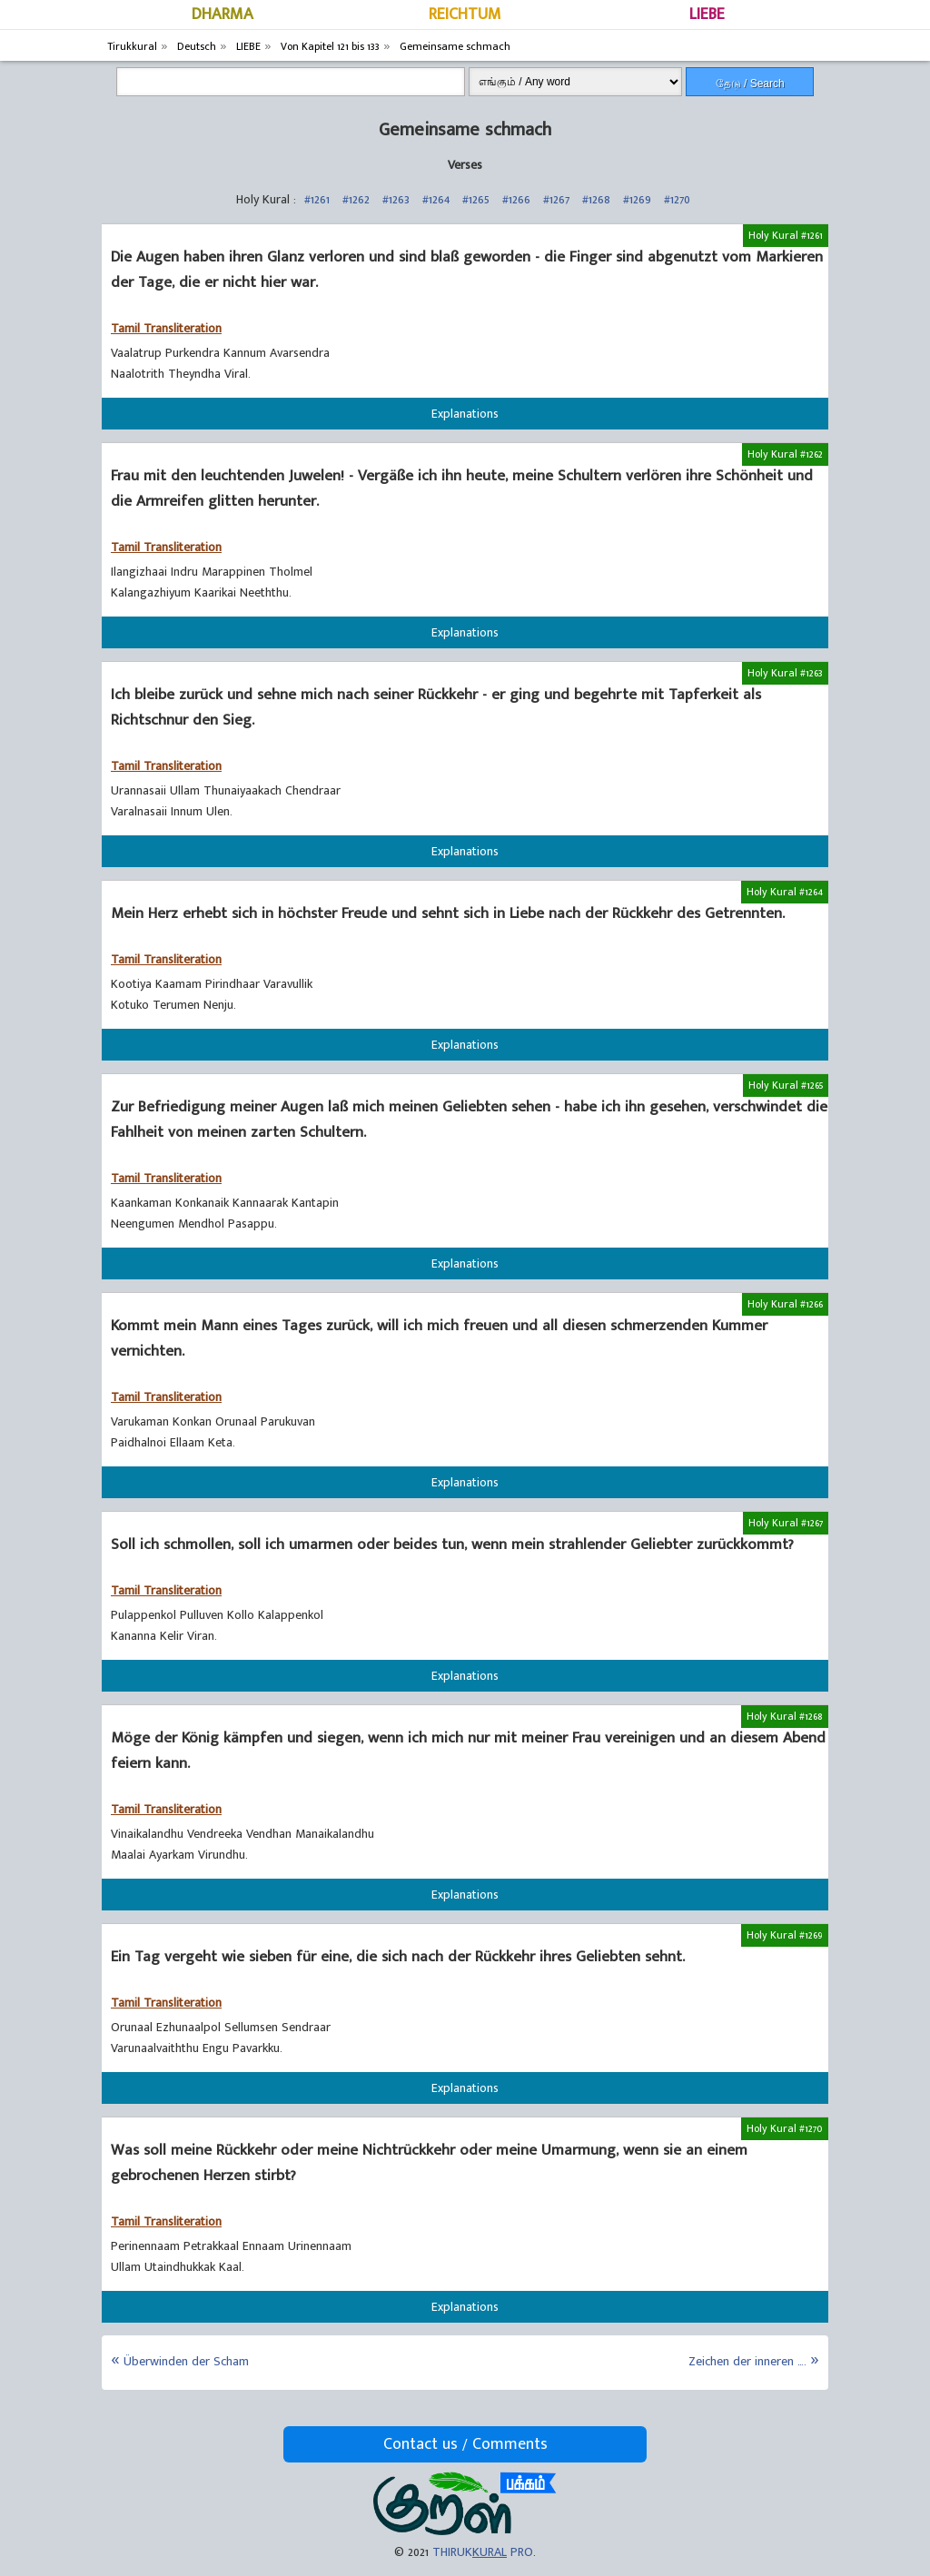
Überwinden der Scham (186, 2361)
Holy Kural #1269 (785, 1935)
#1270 (677, 199)
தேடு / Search (750, 83)
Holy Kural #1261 (785, 235)
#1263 (396, 199)
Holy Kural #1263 (785, 673)
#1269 (637, 199)
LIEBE (707, 14)
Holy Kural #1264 (785, 892)
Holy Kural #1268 (785, 1716)
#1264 (436, 199)
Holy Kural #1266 (785, 1304)
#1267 (556, 199)
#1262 (356, 199)
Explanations (465, 413)
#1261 (317, 199)
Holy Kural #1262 (785, 454)
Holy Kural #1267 (785, 1523)
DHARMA (222, 14)
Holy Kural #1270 (785, 2128)
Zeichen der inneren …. (747, 2361)
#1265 (476, 199)
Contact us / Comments (465, 2444)
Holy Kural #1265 (785, 1085)
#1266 (516, 199)
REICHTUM (465, 14)
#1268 (596, 199)
